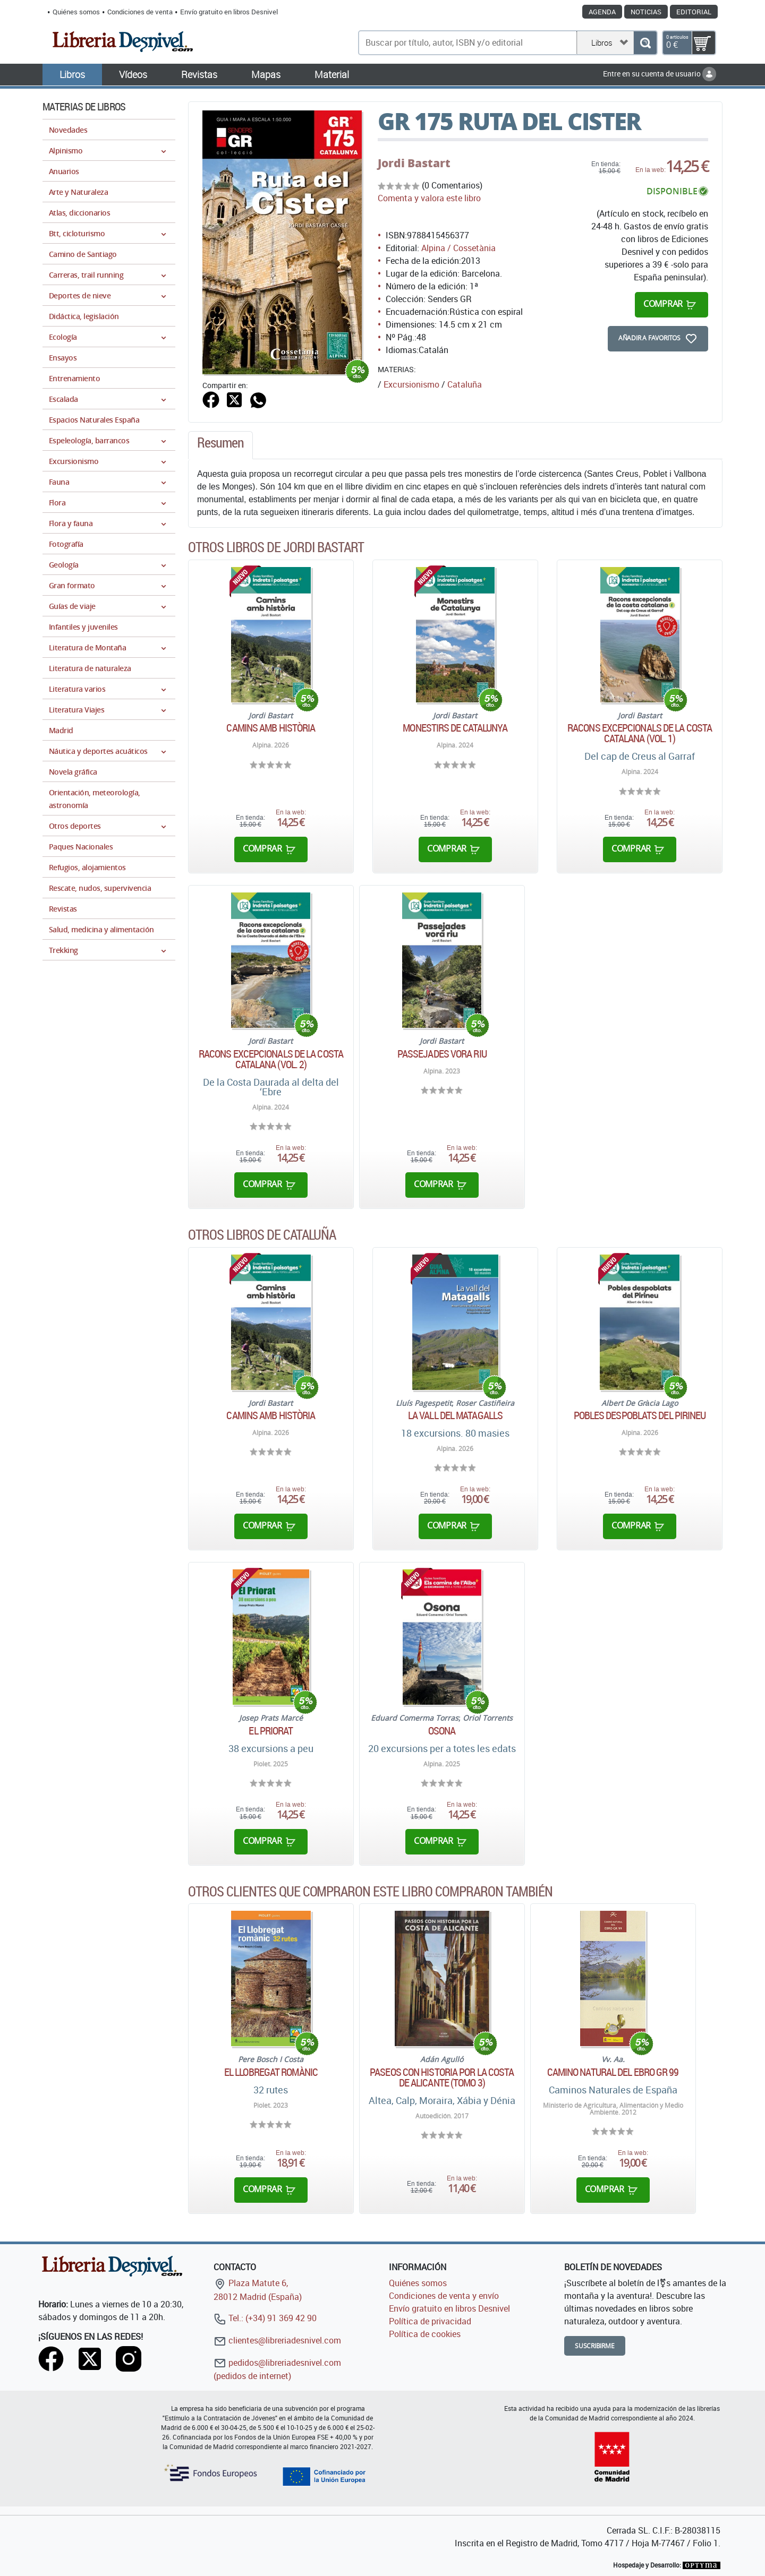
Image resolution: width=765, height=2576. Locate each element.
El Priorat (271, 1730)
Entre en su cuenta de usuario (659, 73)
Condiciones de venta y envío (444, 2296)
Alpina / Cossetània (458, 248)
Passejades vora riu (442, 1054)
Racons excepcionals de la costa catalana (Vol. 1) (639, 733)
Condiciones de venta (140, 11)
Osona (442, 1730)
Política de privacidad (430, 2321)
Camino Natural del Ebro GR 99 (613, 2072)
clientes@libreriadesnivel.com (277, 2340)
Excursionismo (411, 384)
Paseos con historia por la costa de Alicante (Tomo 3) (442, 2077)
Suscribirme (595, 2345)
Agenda (602, 11)
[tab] (220, 445)
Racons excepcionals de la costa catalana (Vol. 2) (271, 1059)
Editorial (693, 11)
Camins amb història (270, 728)
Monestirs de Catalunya (455, 728)
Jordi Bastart (414, 163)
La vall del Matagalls (455, 1415)
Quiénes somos (76, 11)
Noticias (646, 11)
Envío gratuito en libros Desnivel (229, 11)
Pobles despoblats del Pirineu (640, 1415)
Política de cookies (425, 2334)
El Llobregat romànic (271, 2072)
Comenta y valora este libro (429, 198)
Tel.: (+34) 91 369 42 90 (265, 2318)
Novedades (68, 130)
